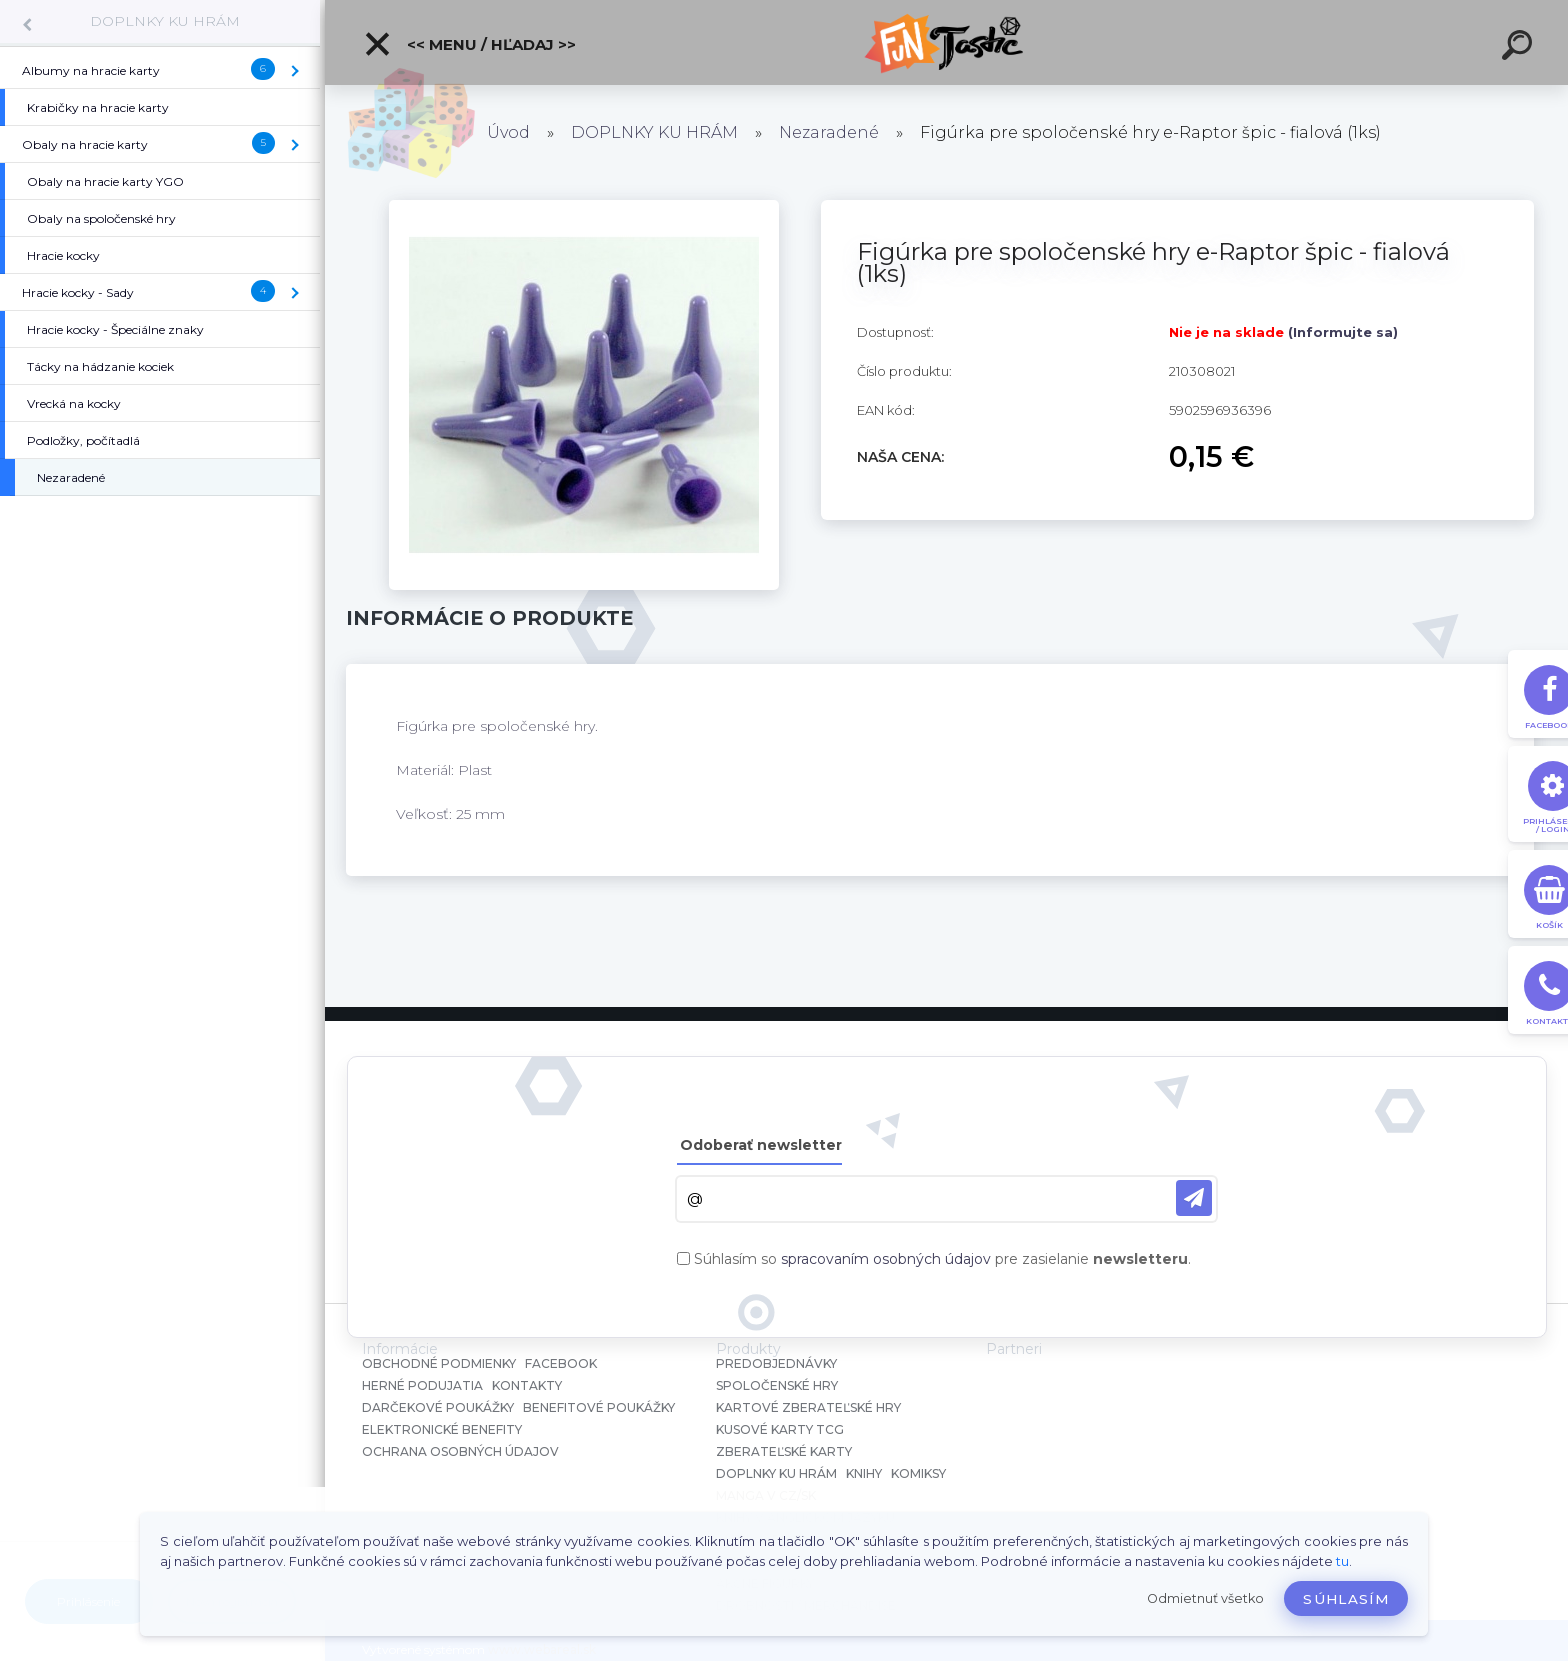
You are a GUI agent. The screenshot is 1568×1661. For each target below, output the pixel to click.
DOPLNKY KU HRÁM (165, 21)
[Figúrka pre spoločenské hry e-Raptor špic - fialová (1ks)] (584, 207)
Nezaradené (829, 132)
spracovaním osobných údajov (886, 1259)
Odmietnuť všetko (1205, 1598)
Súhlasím (1346, 1599)
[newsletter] (1194, 1198)
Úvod (508, 132)
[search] (1520, 48)
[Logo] (946, 42)
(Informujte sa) (1343, 332)
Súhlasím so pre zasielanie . (942, 1259)
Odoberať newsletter (761, 1145)
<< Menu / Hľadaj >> (469, 44)
